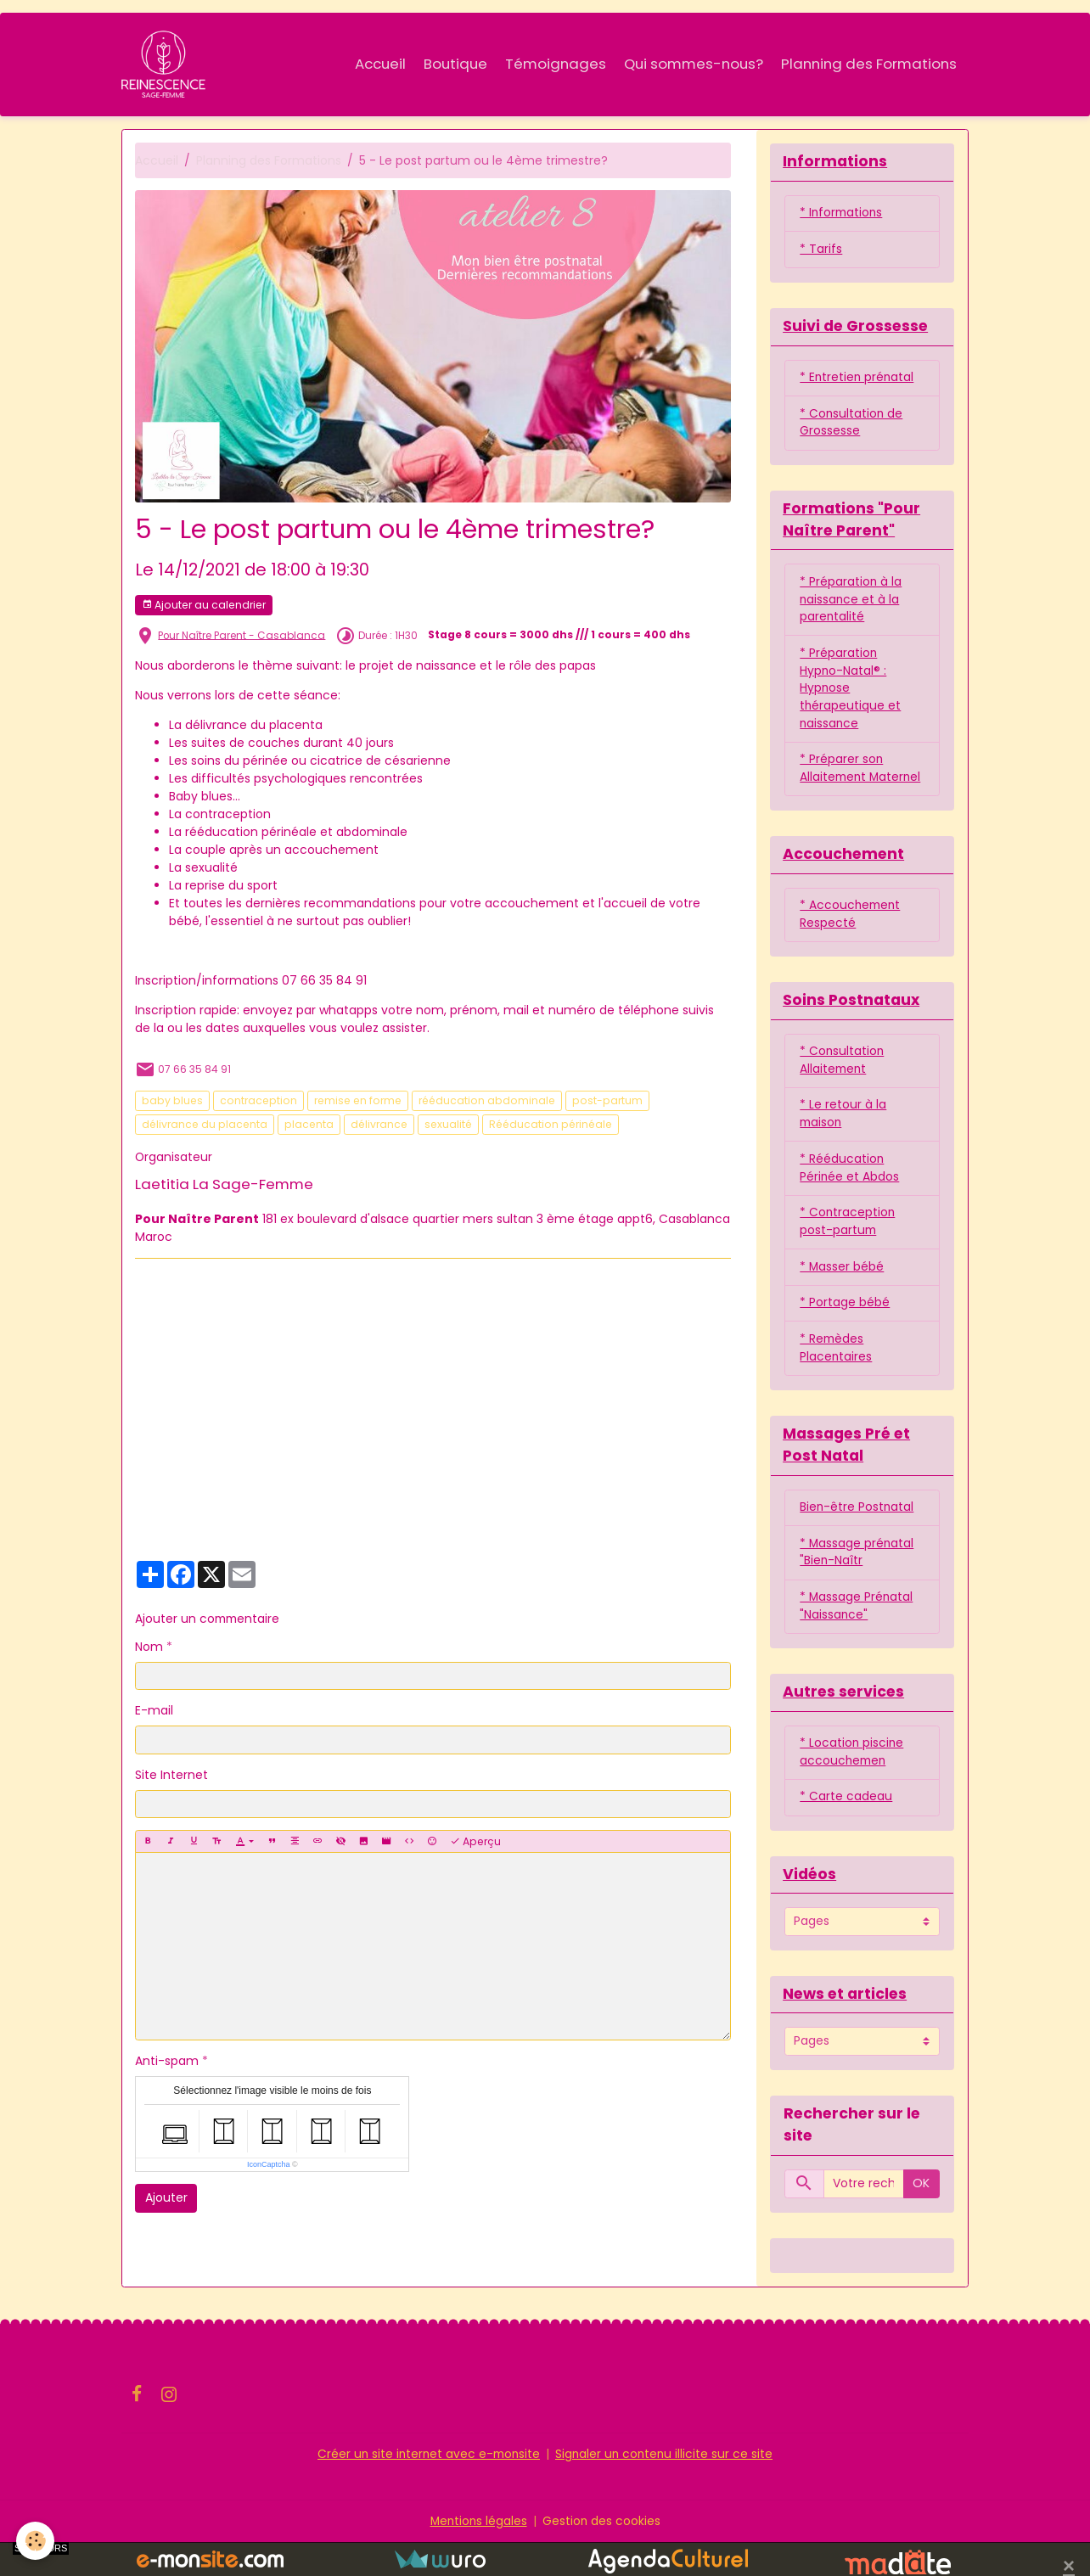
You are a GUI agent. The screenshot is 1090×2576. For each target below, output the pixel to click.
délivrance (379, 1125)
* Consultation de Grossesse (852, 425)
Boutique (455, 63)
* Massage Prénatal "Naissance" (857, 1637)
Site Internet (171, 1775)
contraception (258, 1101)
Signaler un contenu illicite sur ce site (666, 2487)
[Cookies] (36, 2541)
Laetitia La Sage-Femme (224, 1185)
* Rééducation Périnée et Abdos (850, 1195)
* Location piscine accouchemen (852, 1784)
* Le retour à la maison (843, 1141)
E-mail (154, 1711)
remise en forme (358, 1101)
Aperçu (475, 1842)
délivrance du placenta (204, 1125)
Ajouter (166, 2198)
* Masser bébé (842, 1295)
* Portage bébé (845, 1331)
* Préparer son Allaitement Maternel (842, 784)
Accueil (380, 63)
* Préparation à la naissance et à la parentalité (851, 604)
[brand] (166, 64)
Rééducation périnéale (550, 1125)
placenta (309, 1125)
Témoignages (555, 63)
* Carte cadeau (846, 1829)
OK (921, 2217)
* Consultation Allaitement (842, 1086)
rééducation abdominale (487, 1101)
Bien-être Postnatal (857, 1537)
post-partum (607, 1101)
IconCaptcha (268, 2165)
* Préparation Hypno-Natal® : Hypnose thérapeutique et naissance (851, 694)
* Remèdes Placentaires (836, 1377)
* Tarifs (821, 251)
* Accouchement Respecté (851, 940)
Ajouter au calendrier (204, 605)
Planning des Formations (869, 63)
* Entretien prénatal (858, 380)
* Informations (842, 214)
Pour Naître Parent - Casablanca (241, 636)
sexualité (448, 1125)
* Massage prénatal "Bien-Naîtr (857, 1583)
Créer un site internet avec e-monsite (427, 2487)
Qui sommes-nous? (693, 63)
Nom (149, 1647)
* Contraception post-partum (848, 1249)
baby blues (172, 1101)
